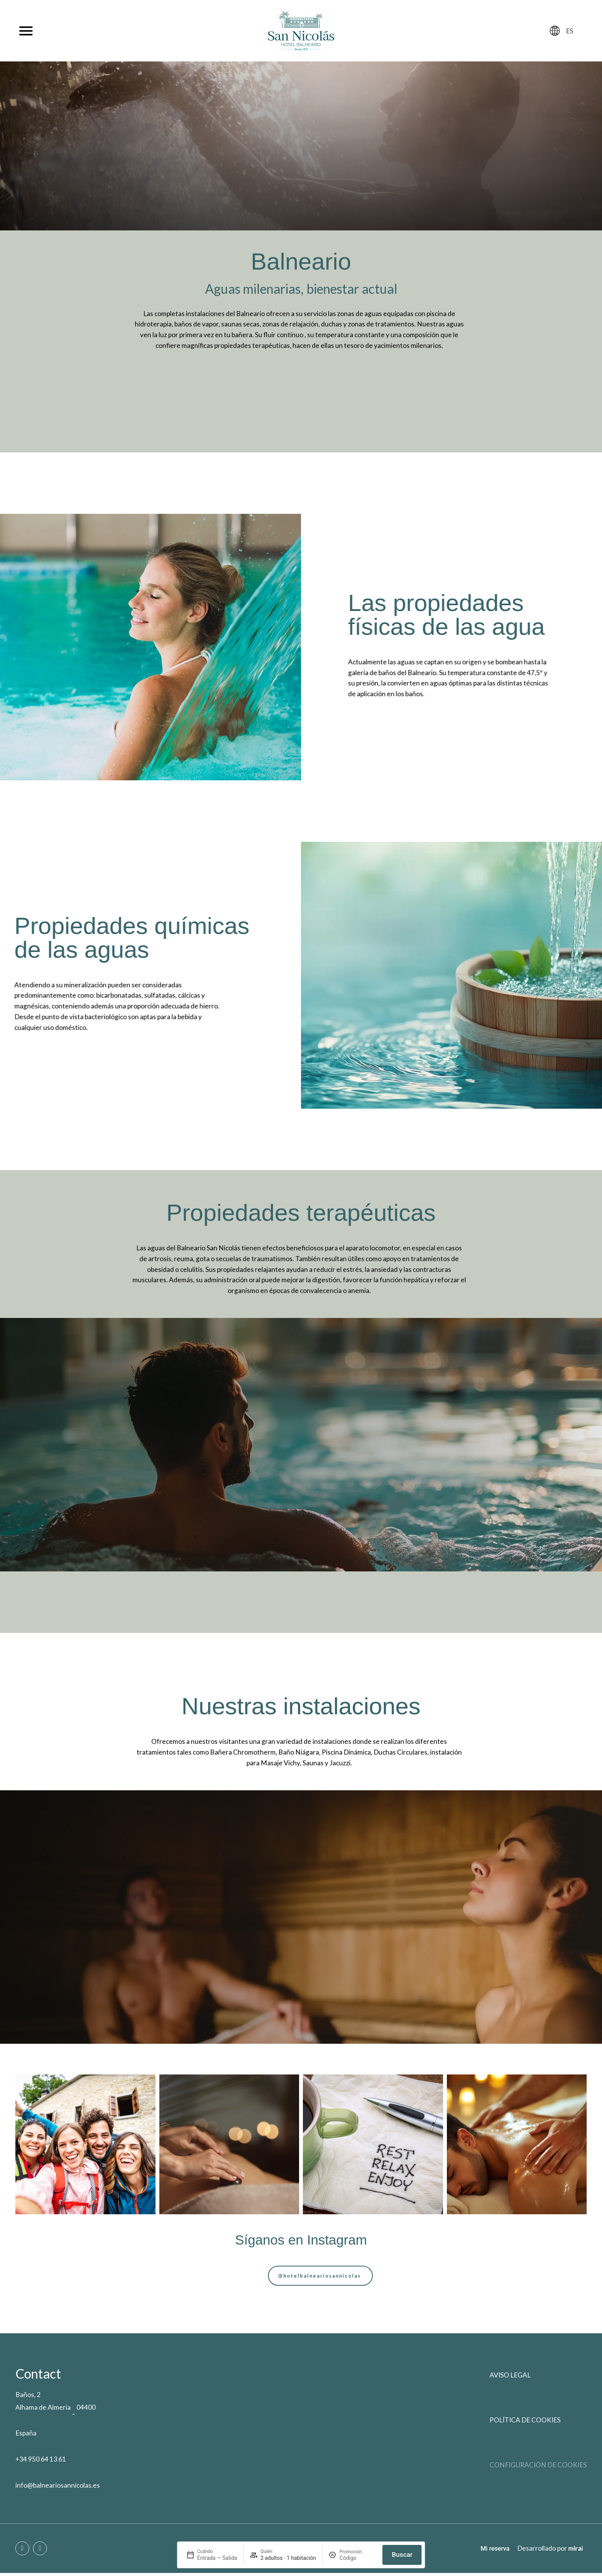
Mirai (575, 2551)
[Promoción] (357, 2558)
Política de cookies (525, 2423)
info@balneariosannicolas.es (57, 2488)
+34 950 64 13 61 (40, 2462)
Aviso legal (510, 2378)
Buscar (402, 2554)
